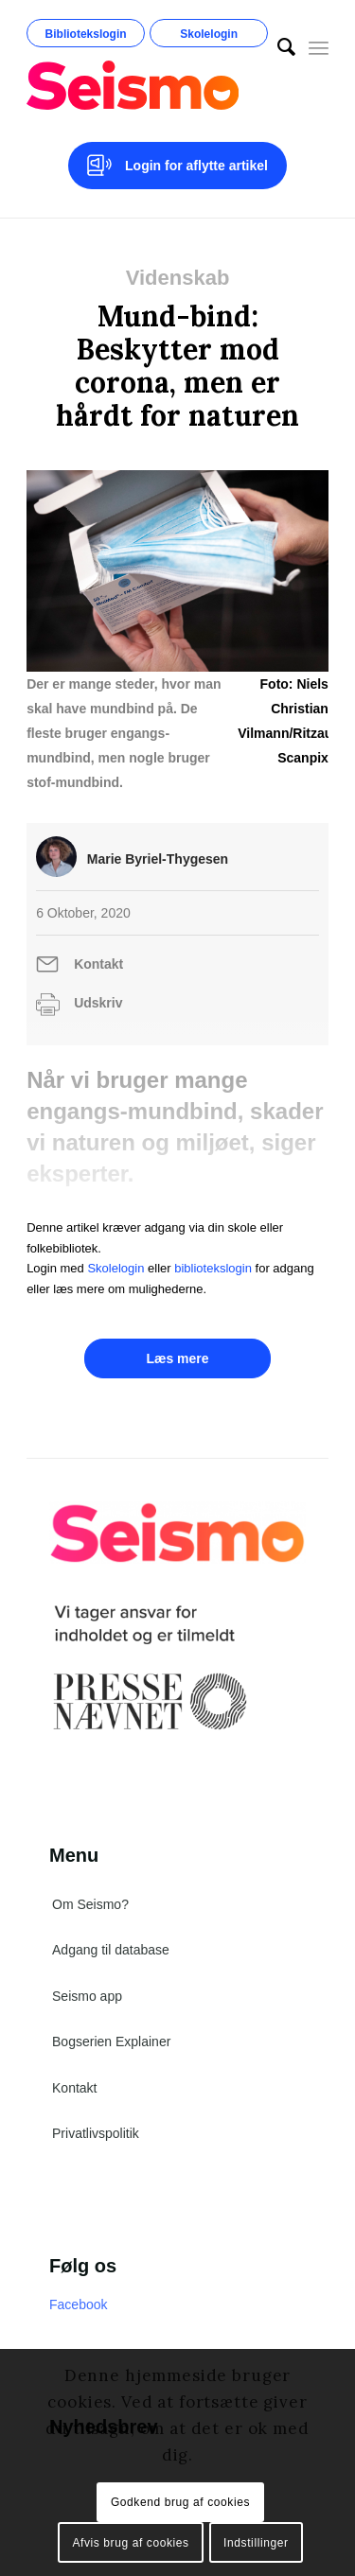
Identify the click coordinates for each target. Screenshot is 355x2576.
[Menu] (318, 47)
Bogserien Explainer (111, 2041)
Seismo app (87, 1996)
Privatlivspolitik (95, 2133)
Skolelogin (209, 34)
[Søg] (276, 47)
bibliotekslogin (213, 1268)
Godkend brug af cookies (180, 2502)
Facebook (78, 2304)
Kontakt (98, 964)
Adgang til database (110, 1949)
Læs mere (177, 1358)
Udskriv (98, 1002)
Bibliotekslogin (86, 34)
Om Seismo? (90, 1904)
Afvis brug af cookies (130, 2543)
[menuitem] (276, 47)
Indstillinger (256, 2543)
